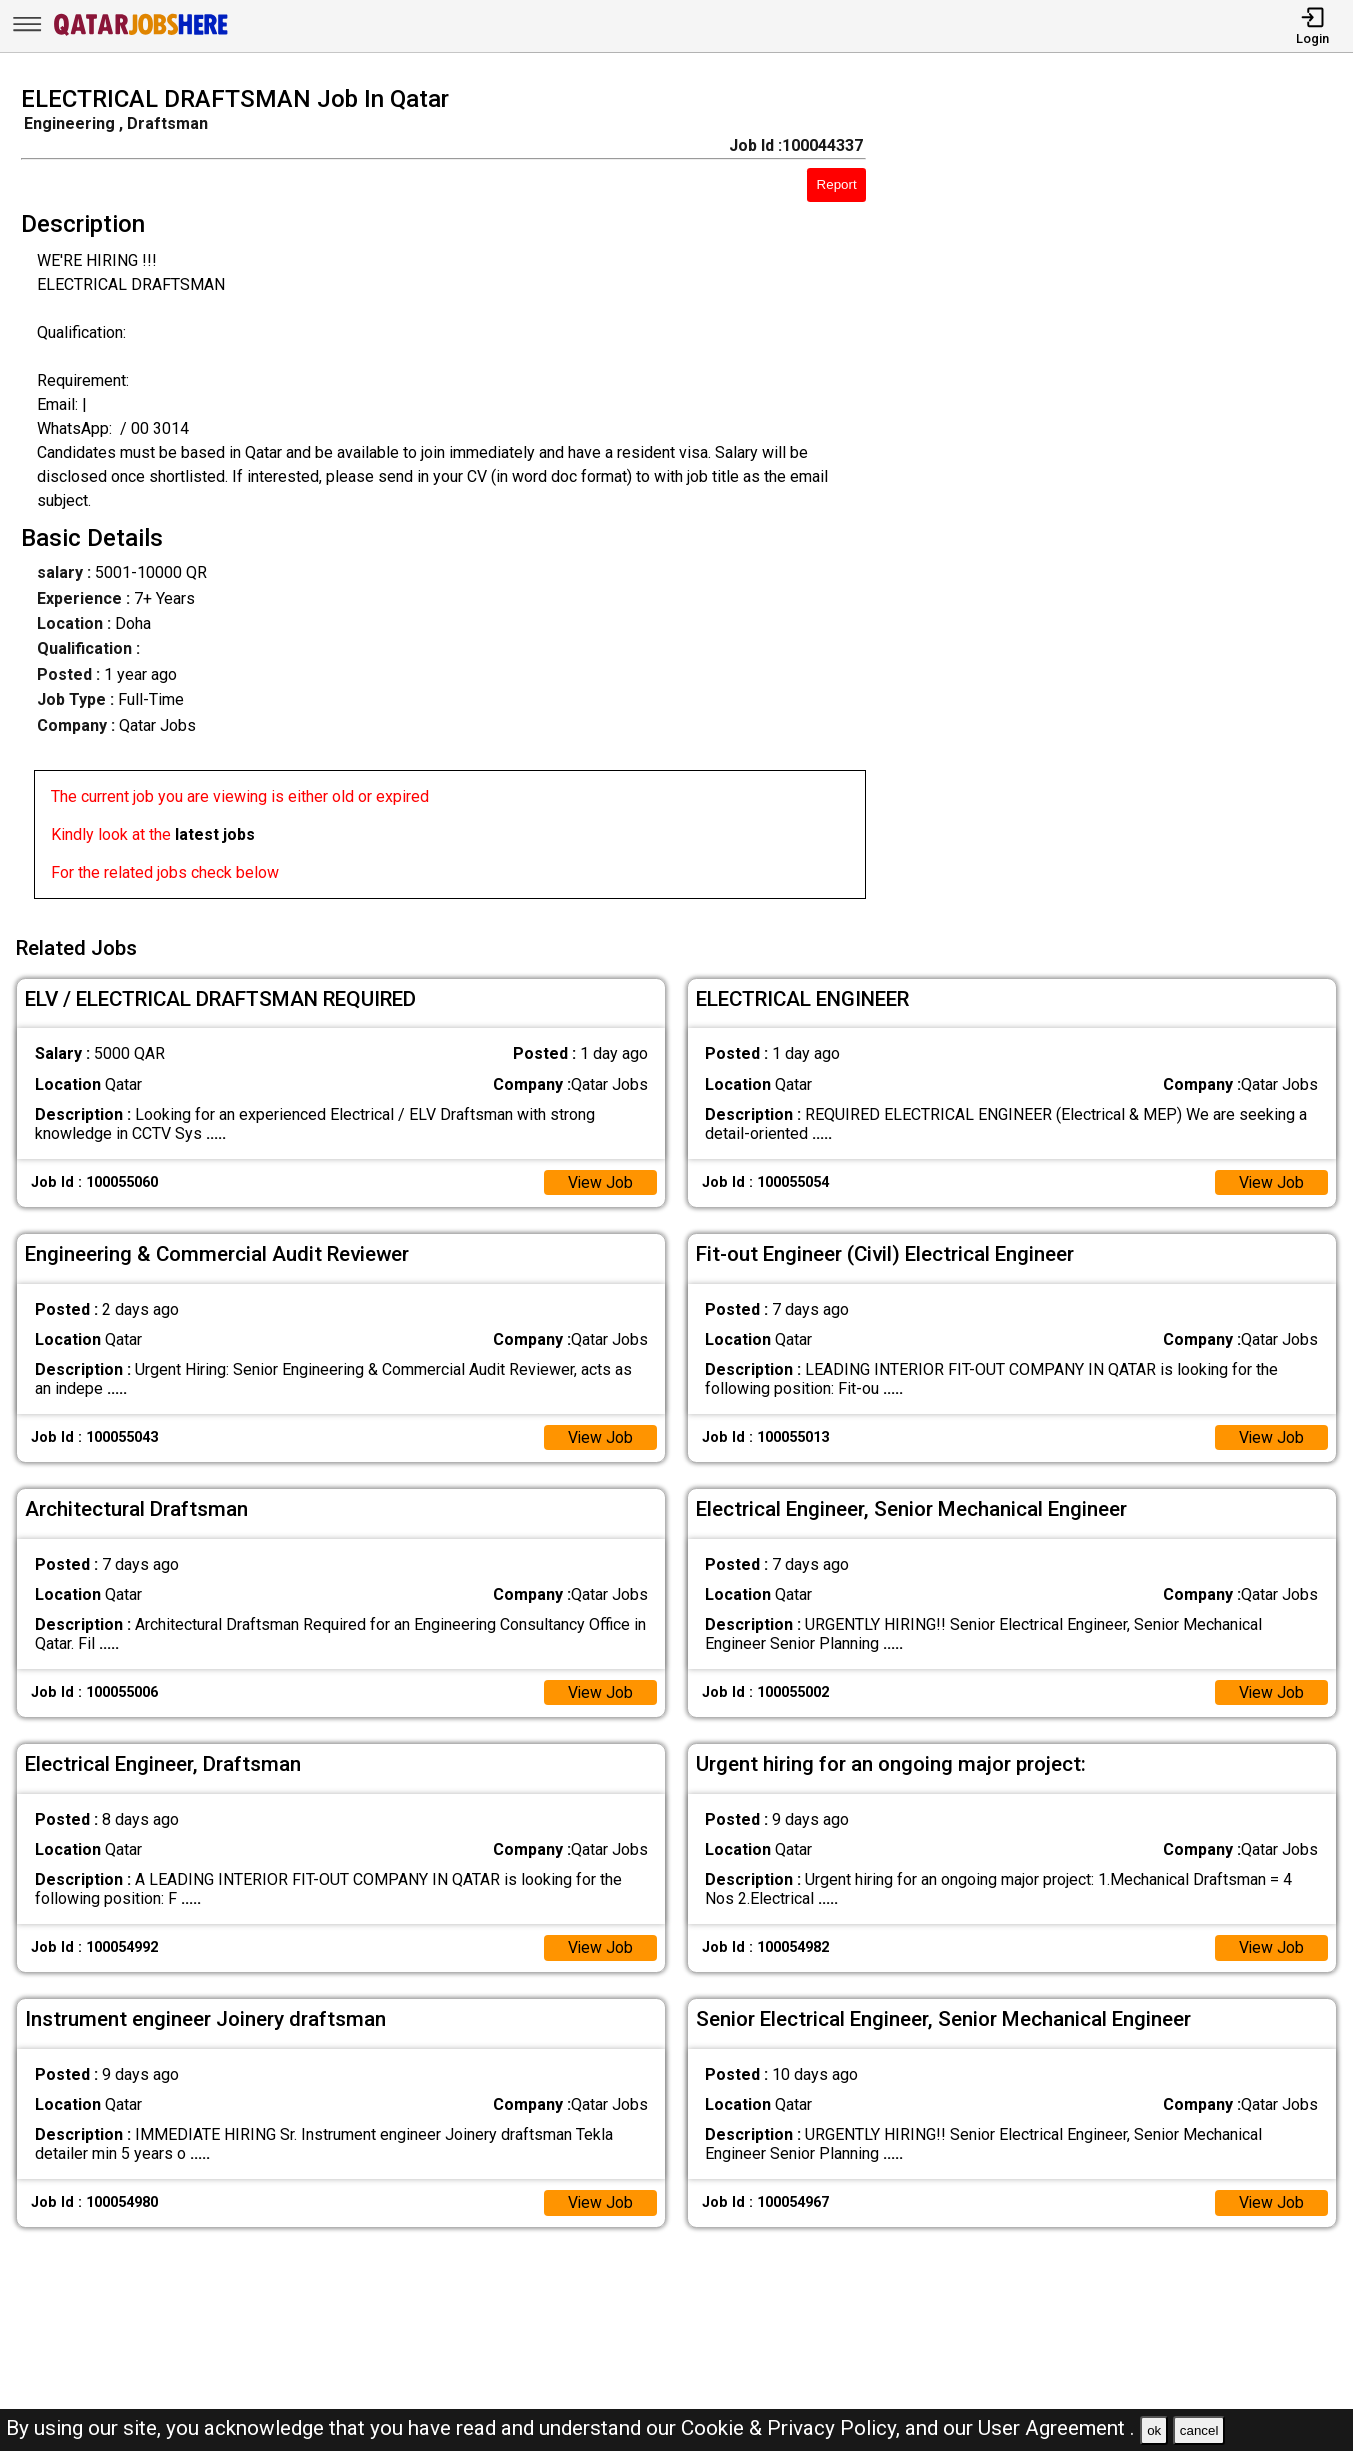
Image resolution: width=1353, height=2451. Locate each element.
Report (837, 184)
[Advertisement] (1127, 498)
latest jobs (215, 834)
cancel (1199, 2430)
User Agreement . (1056, 2428)
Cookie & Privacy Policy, (793, 2428)
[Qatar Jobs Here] (141, 33)
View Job (600, 1180)
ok (1154, 2430)
